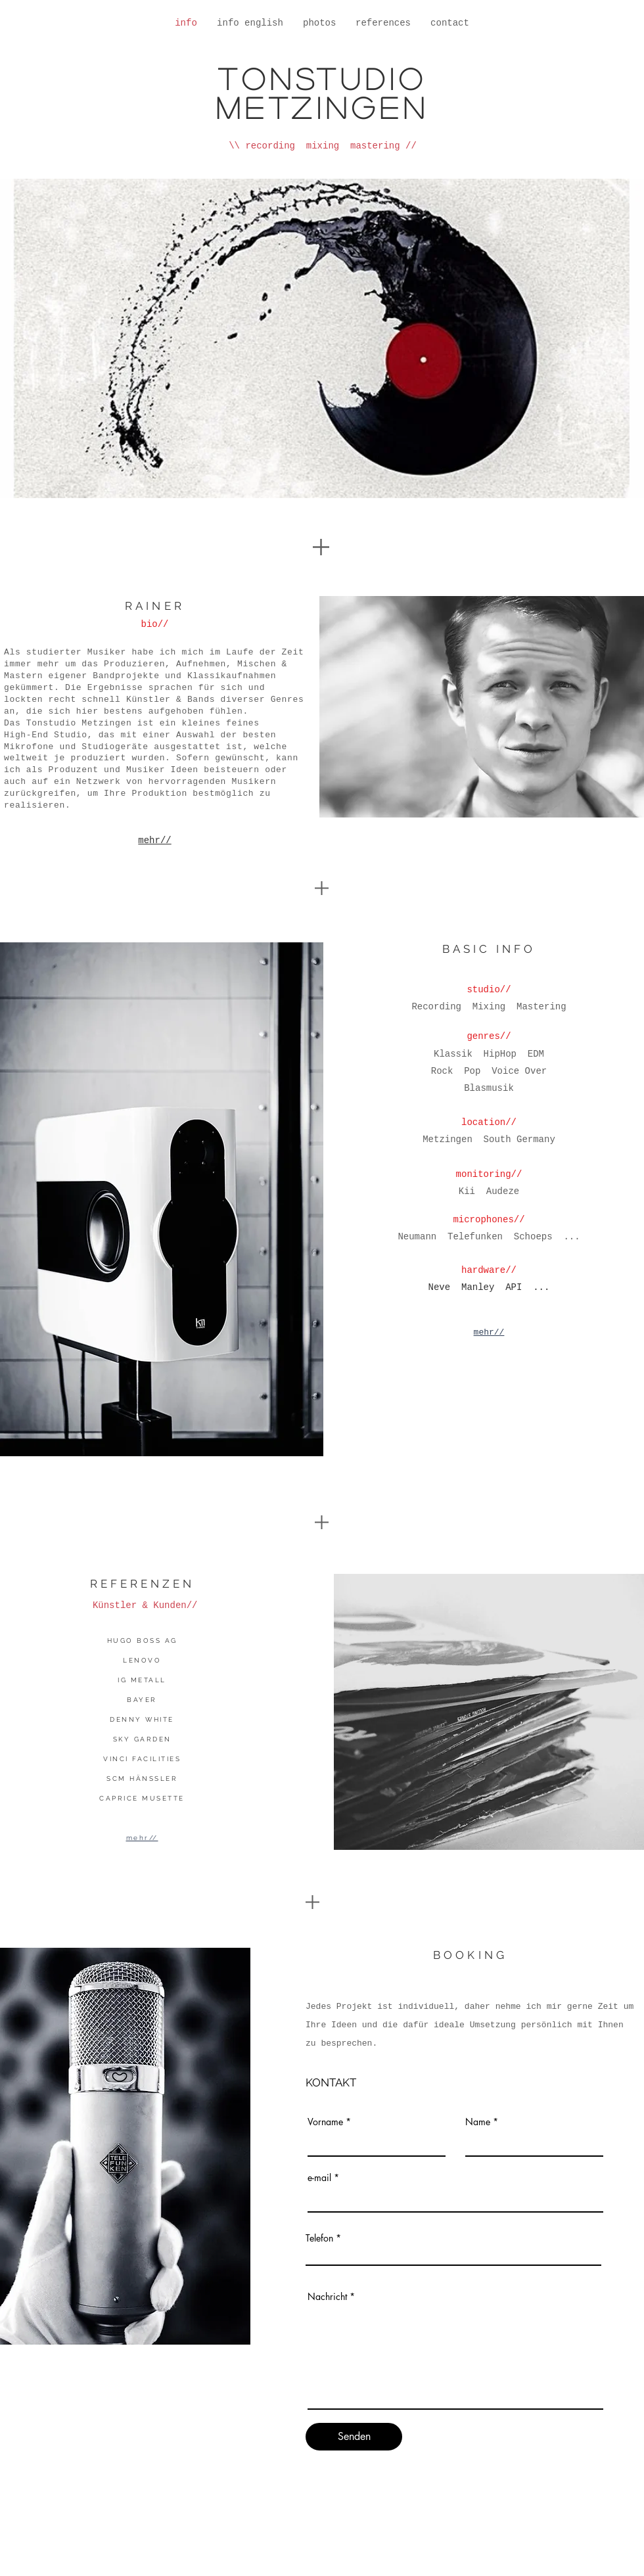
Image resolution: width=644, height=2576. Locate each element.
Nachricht (327, 2296)
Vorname (325, 2122)
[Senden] (354, 2436)
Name (477, 2122)
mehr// (154, 840)
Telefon (319, 2238)
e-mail (319, 2177)
